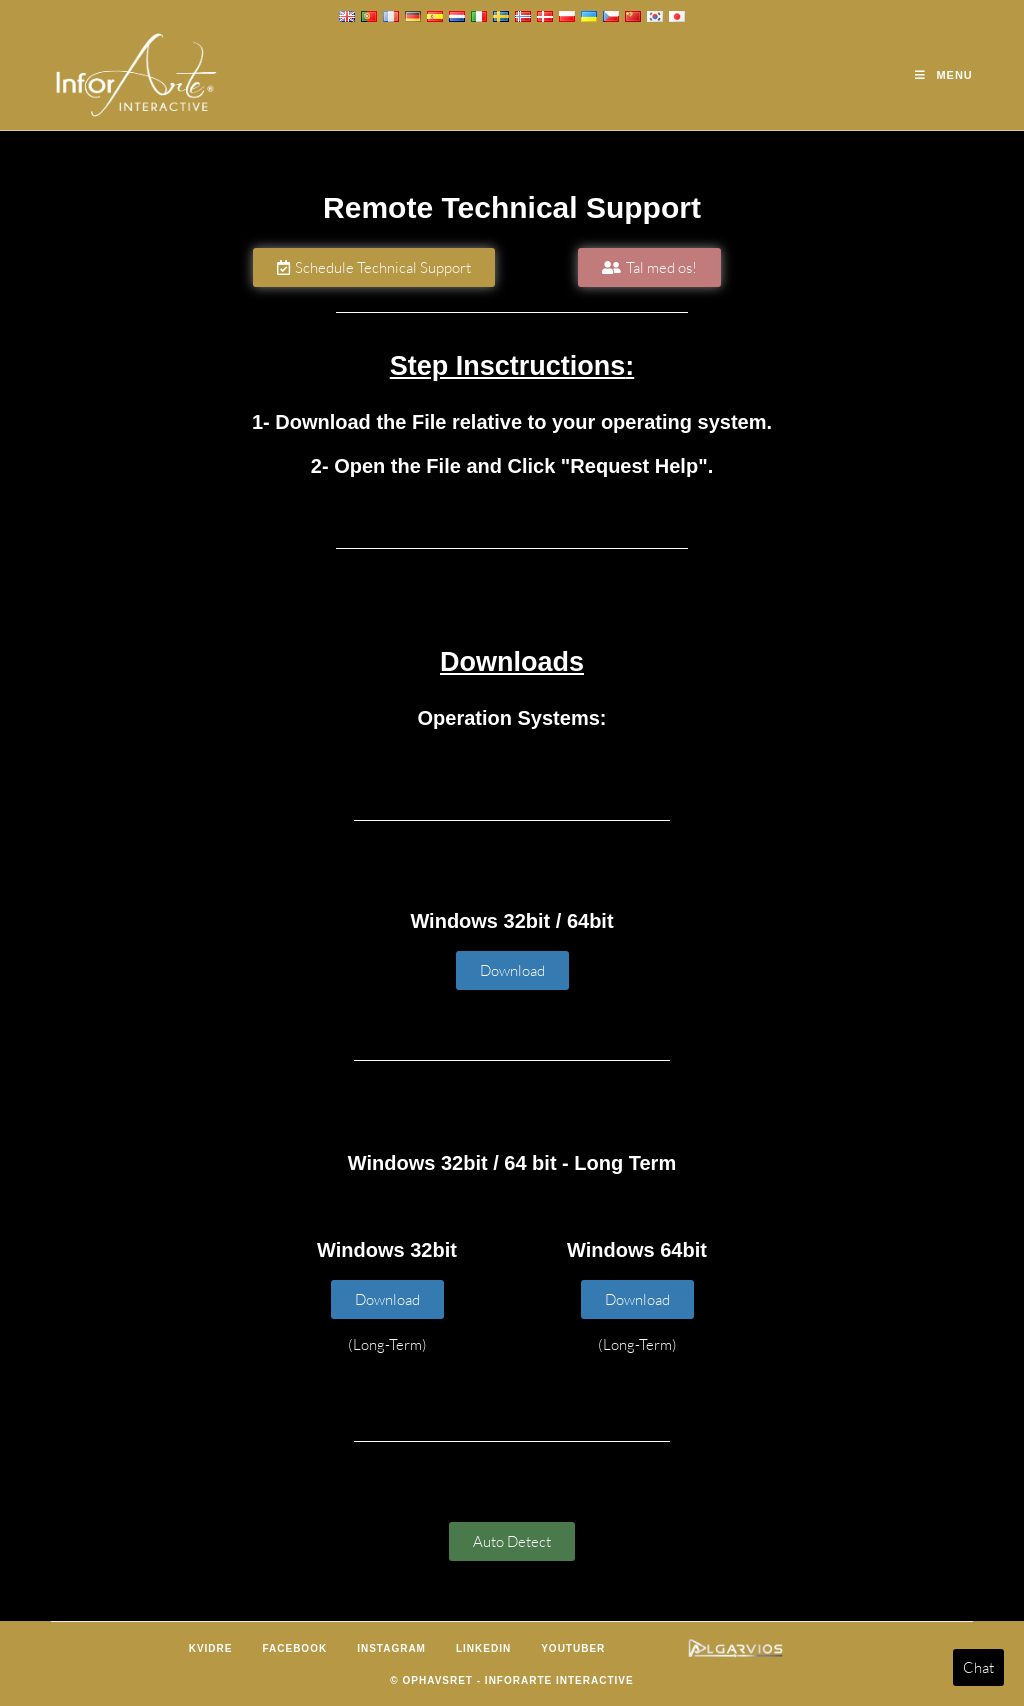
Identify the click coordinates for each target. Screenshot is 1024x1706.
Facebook (294, 1648)
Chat (978, 1667)
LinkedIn (483, 1648)
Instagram (391, 1648)
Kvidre (211, 1648)
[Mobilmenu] (943, 75)
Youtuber (573, 1648)
